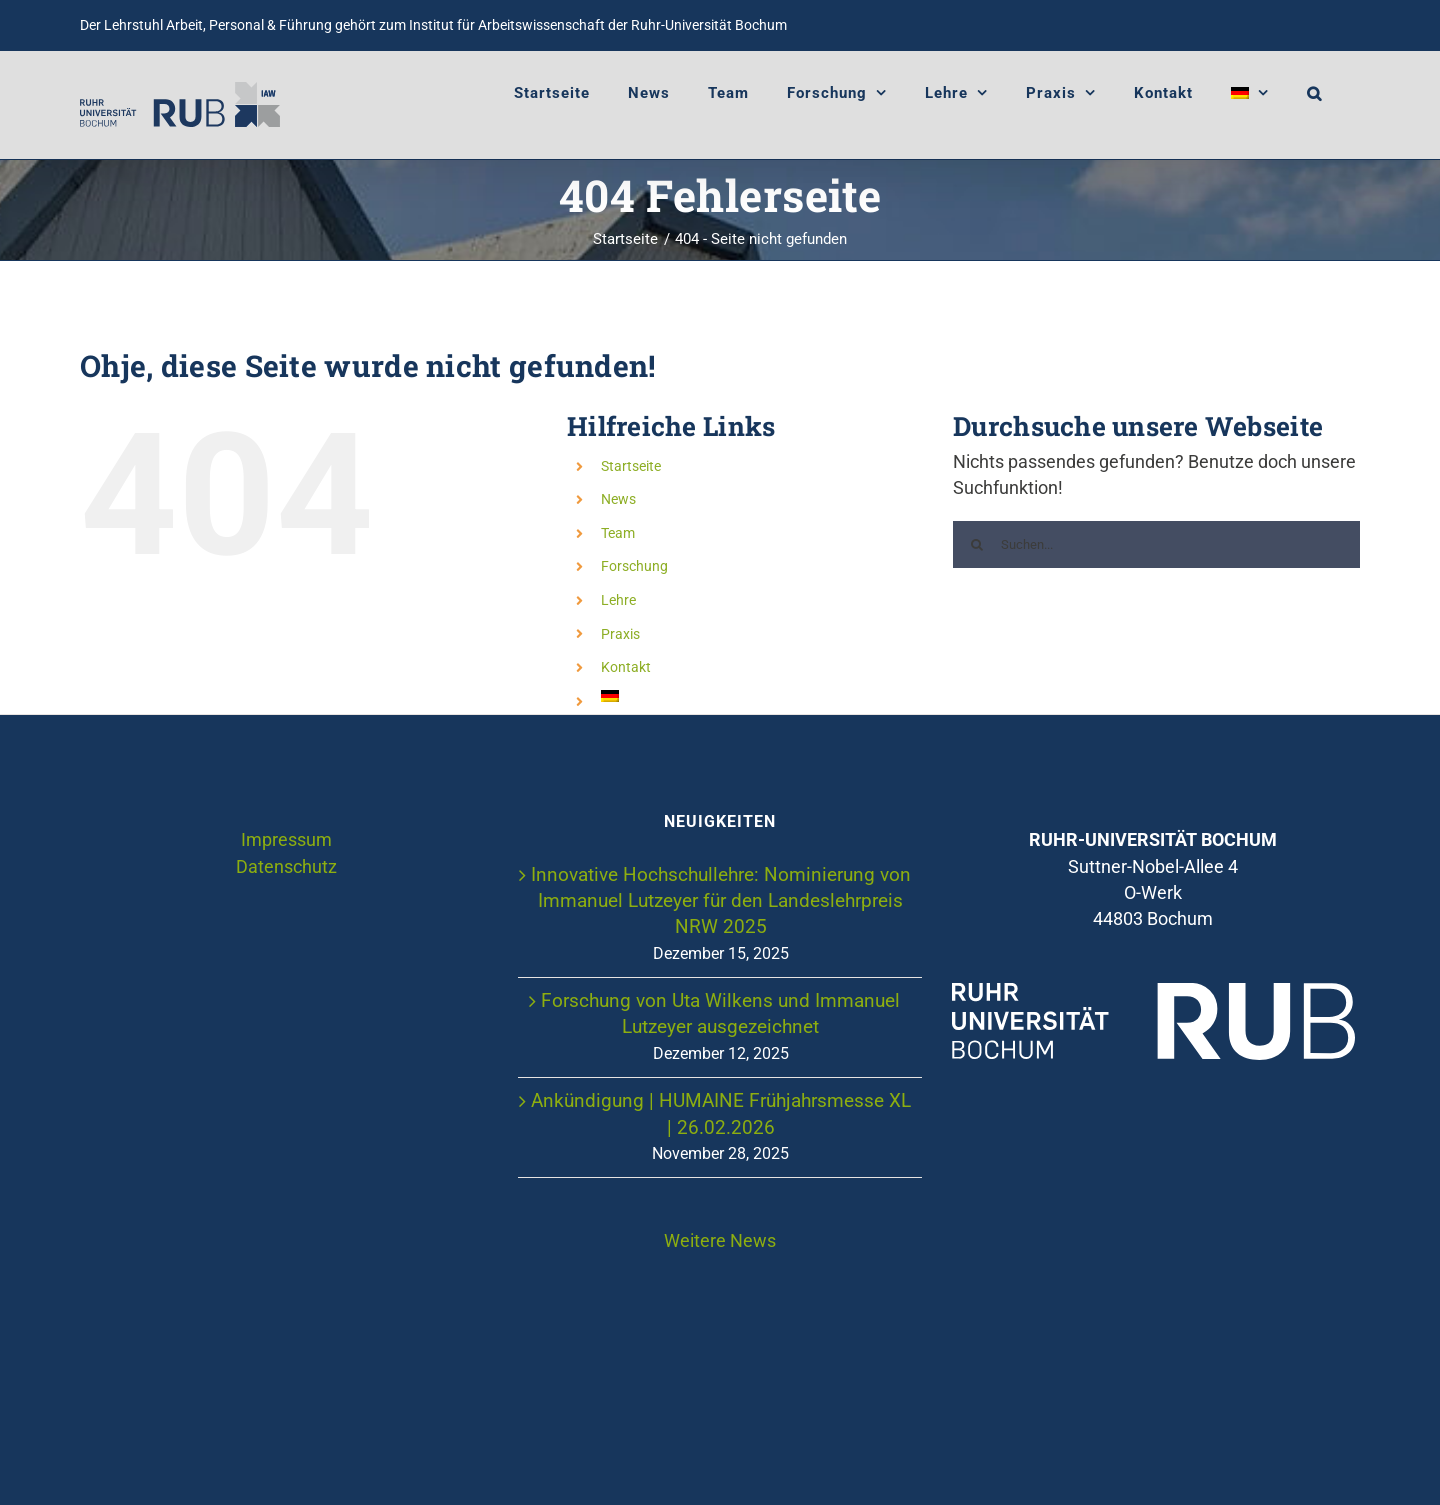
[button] (1314, 93)
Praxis (620, 634)
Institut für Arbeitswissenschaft (507, 25)
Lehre (618, 600)
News (618, 499)
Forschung (634, 566)
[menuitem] (1250, 93)
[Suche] (976, 544)
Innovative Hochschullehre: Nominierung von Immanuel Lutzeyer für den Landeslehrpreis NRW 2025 (721, 901)
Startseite (631, 466)
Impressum (286, 840)
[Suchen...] (1156, 544)
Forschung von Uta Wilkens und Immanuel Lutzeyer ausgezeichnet (720, 1013)
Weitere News (720, 1241)
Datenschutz (286, 867)
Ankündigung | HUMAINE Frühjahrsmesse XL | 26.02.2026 (721, 1113)
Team (618, 533)
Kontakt (626, 667)
